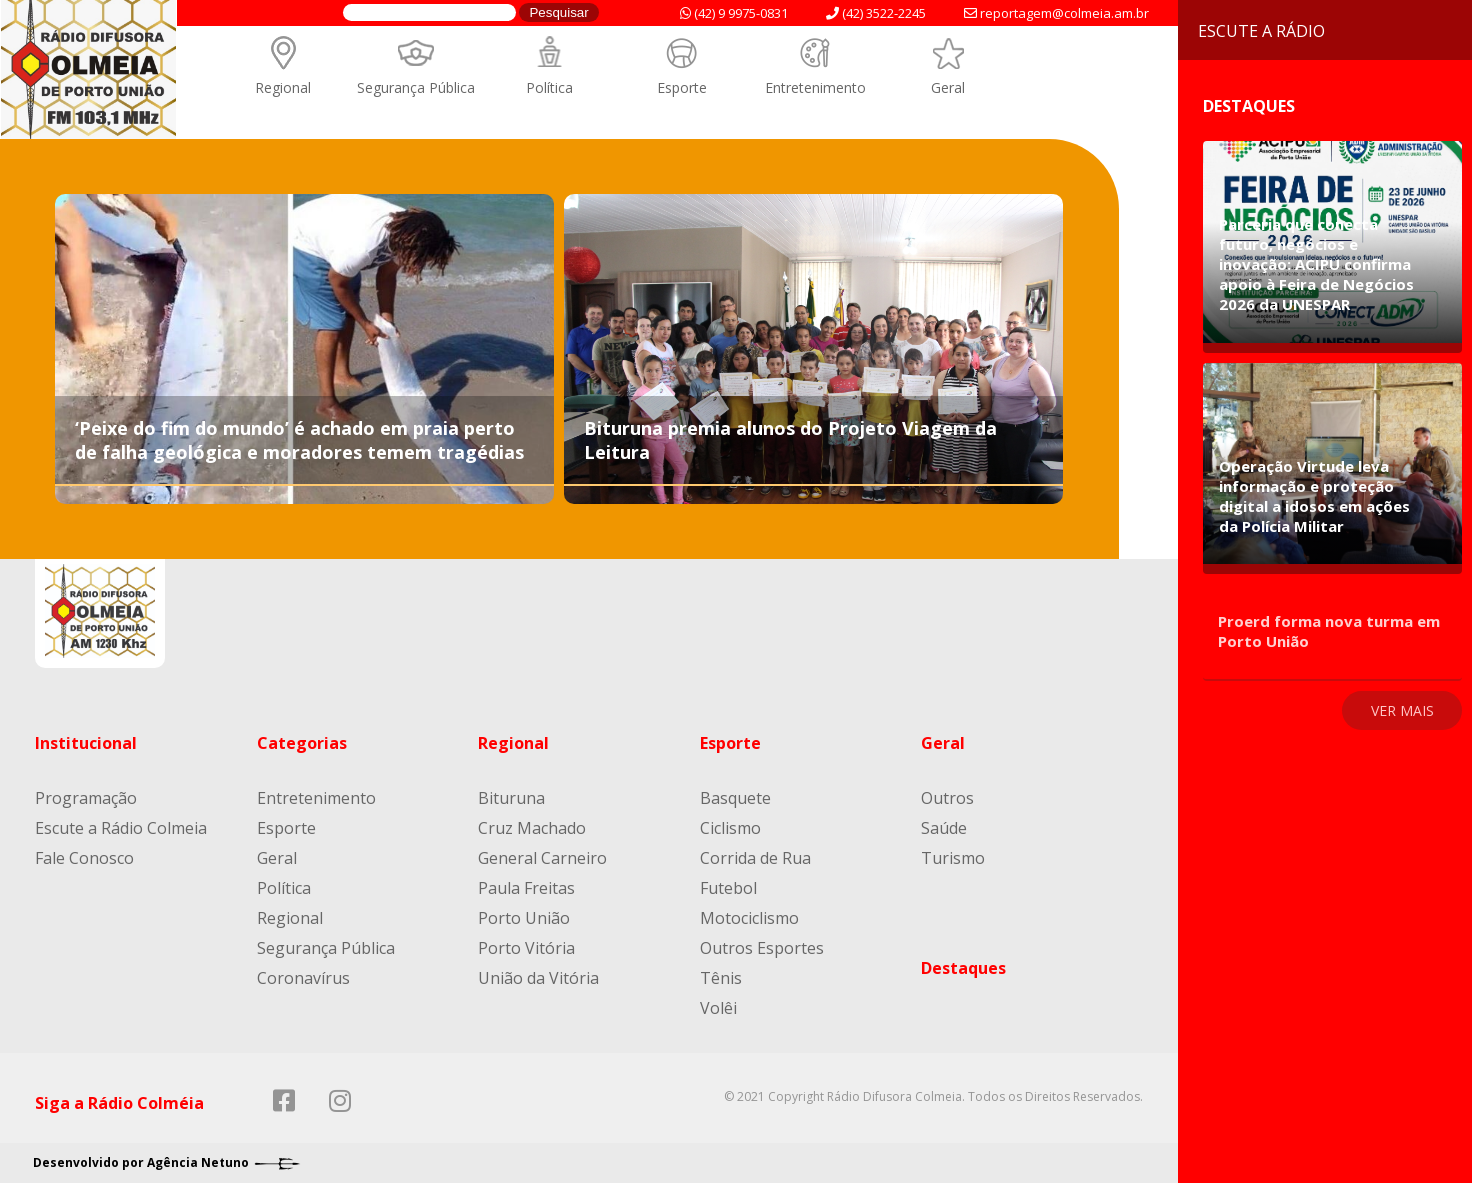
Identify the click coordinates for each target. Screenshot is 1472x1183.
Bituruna (511, 798)
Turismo (953, 858)
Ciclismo (730, 828)
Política (549, 87)
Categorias (302, 743)
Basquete (735, 798)
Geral (948, 87)
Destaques (963, 968)
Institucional (86, 743)
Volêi (718, 1008)
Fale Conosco (84, 858)
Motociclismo (749, 918)
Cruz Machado (532, 828)
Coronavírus (303, 978)
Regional (283, 87)
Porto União (524, 918)
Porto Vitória (526, 948)
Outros (947, 798)
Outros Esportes (762, 948)
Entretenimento (815, 87)
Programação (86, 798)
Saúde (944, 828)
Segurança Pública (416, 87)
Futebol (728, 888)
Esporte (682, 87)
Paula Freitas (526, 888)
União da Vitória (538, 978)
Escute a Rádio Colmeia (121, 828)
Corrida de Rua (755, 858)
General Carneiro (542, 858)
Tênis (721, 978)
